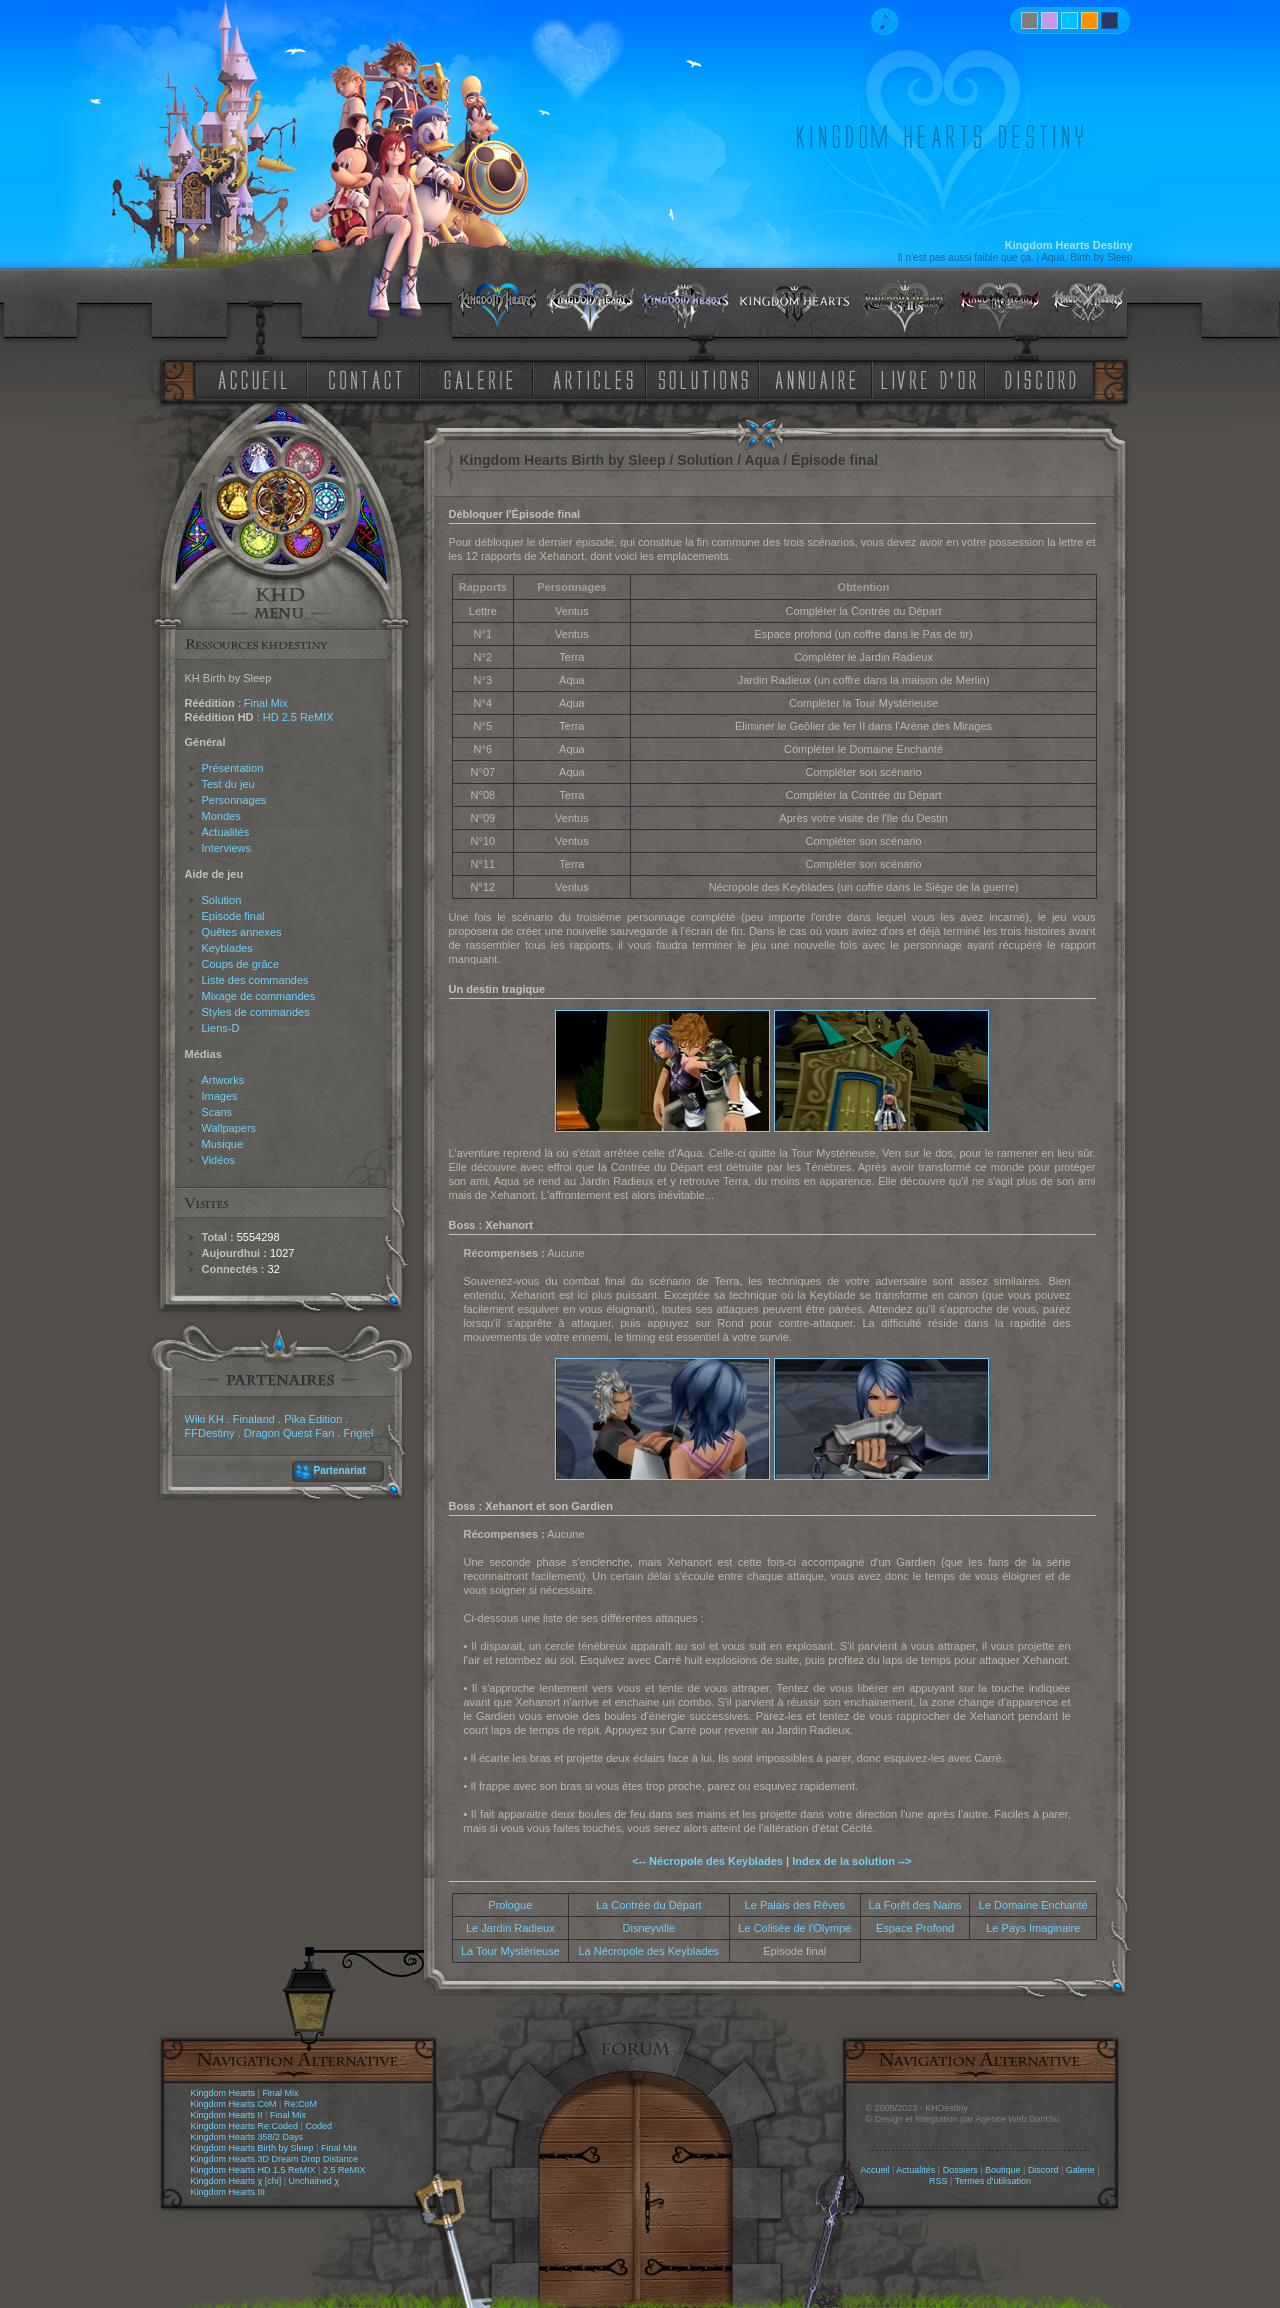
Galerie (1080, 2170)
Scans (217, 1112)
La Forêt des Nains (915, 1905)
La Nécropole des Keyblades (648, 1951)
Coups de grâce (241, 964)
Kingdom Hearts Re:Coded (245, 2126)
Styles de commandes (256, 1012)
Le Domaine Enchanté (1033, 1905)
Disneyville (649, 1928)
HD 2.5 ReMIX (298, 717)
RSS (938, 2181)
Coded (318, 2126)
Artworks (223, 1080)
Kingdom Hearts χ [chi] (236, 2181)
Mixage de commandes (259, 996)
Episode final (233, 916)
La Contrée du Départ (649, 1905)
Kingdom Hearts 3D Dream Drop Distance (275, 2159)
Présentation (233, 768)
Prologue (510, 1905)
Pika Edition (313, 1419)
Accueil (874, 2170)
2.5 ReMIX (344, 2170)
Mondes (221, 816)
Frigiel (358, 1433)
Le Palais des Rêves (795, 1905)
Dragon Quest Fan (289, 1433)
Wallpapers (229, 1128)
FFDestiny (210, 1433)
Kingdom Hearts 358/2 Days (247, 2137)
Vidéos (218, 1160)
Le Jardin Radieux (510, 1928)
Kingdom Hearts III (228, 2192)
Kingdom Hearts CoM (234, 2104)
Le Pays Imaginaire (1033, 1928)
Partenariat (340, 1470)
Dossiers (960, 2170)
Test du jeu (228, 784)
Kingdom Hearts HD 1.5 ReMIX (253, 2170)
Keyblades (227, 948)
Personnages (234, 800)
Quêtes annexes (242, 932)
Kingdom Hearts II (227, 2115)
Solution (222, 900)
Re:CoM (300, 2104)
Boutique (1003, 2170)
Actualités (226, 832)
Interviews (227, 848)
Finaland (254, 1419)
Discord (1043, 2170)
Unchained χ (314, 2181)
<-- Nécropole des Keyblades (707, 1861)
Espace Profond (915, 1928)
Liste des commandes (255, 980)
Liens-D (221, 1028)
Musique (223, 1144)
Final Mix (266, 703)
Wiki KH (204, 1419)
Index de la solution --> (852, 1861)
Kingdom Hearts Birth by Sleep (252, 2148)
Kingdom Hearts (223, 2093)
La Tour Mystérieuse (510, 1951)
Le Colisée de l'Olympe (794, 1928)
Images (220, 1096)
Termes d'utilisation (993, 2181)
